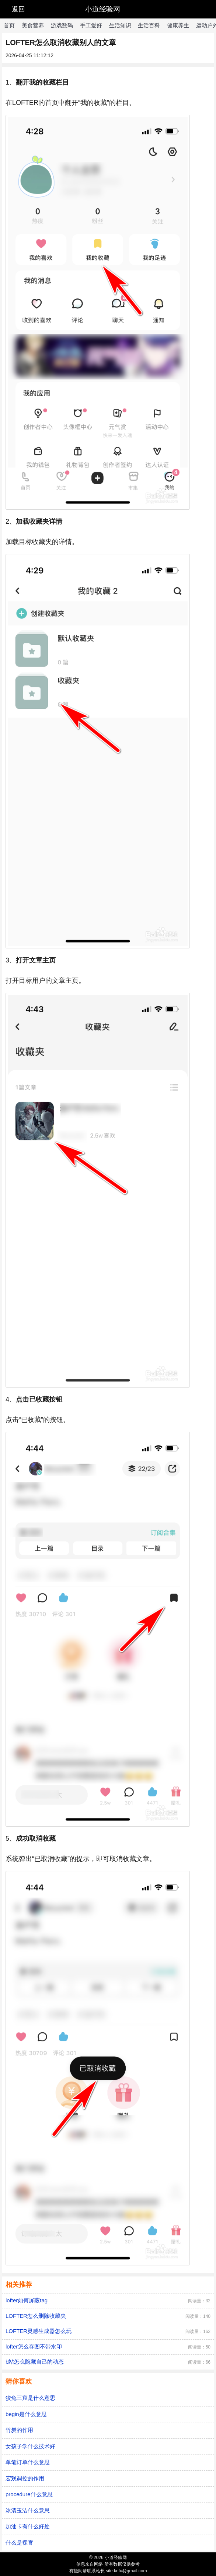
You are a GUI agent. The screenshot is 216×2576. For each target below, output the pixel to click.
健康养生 (178, 25)
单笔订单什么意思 (28, 2462)
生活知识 (120, 25)
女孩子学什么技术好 (30, 2446)
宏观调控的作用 (25, 2478)
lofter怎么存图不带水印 (34, 2346)
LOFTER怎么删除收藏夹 (36, 2316)
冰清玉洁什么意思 (28, 2510)
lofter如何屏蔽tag (27, 2300)
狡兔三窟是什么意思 (30, 2398)
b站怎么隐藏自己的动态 (35, 2361)
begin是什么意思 (26, 2414)
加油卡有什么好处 (28, 2526)
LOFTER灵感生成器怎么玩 (39, 2331)
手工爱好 (91, 25)
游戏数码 (62, 25)
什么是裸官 (19, 2542)
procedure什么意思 (29, 2494)
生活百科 (149, 25)
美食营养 (33, 25)
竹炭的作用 (19, 2430)
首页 (9, 25)
